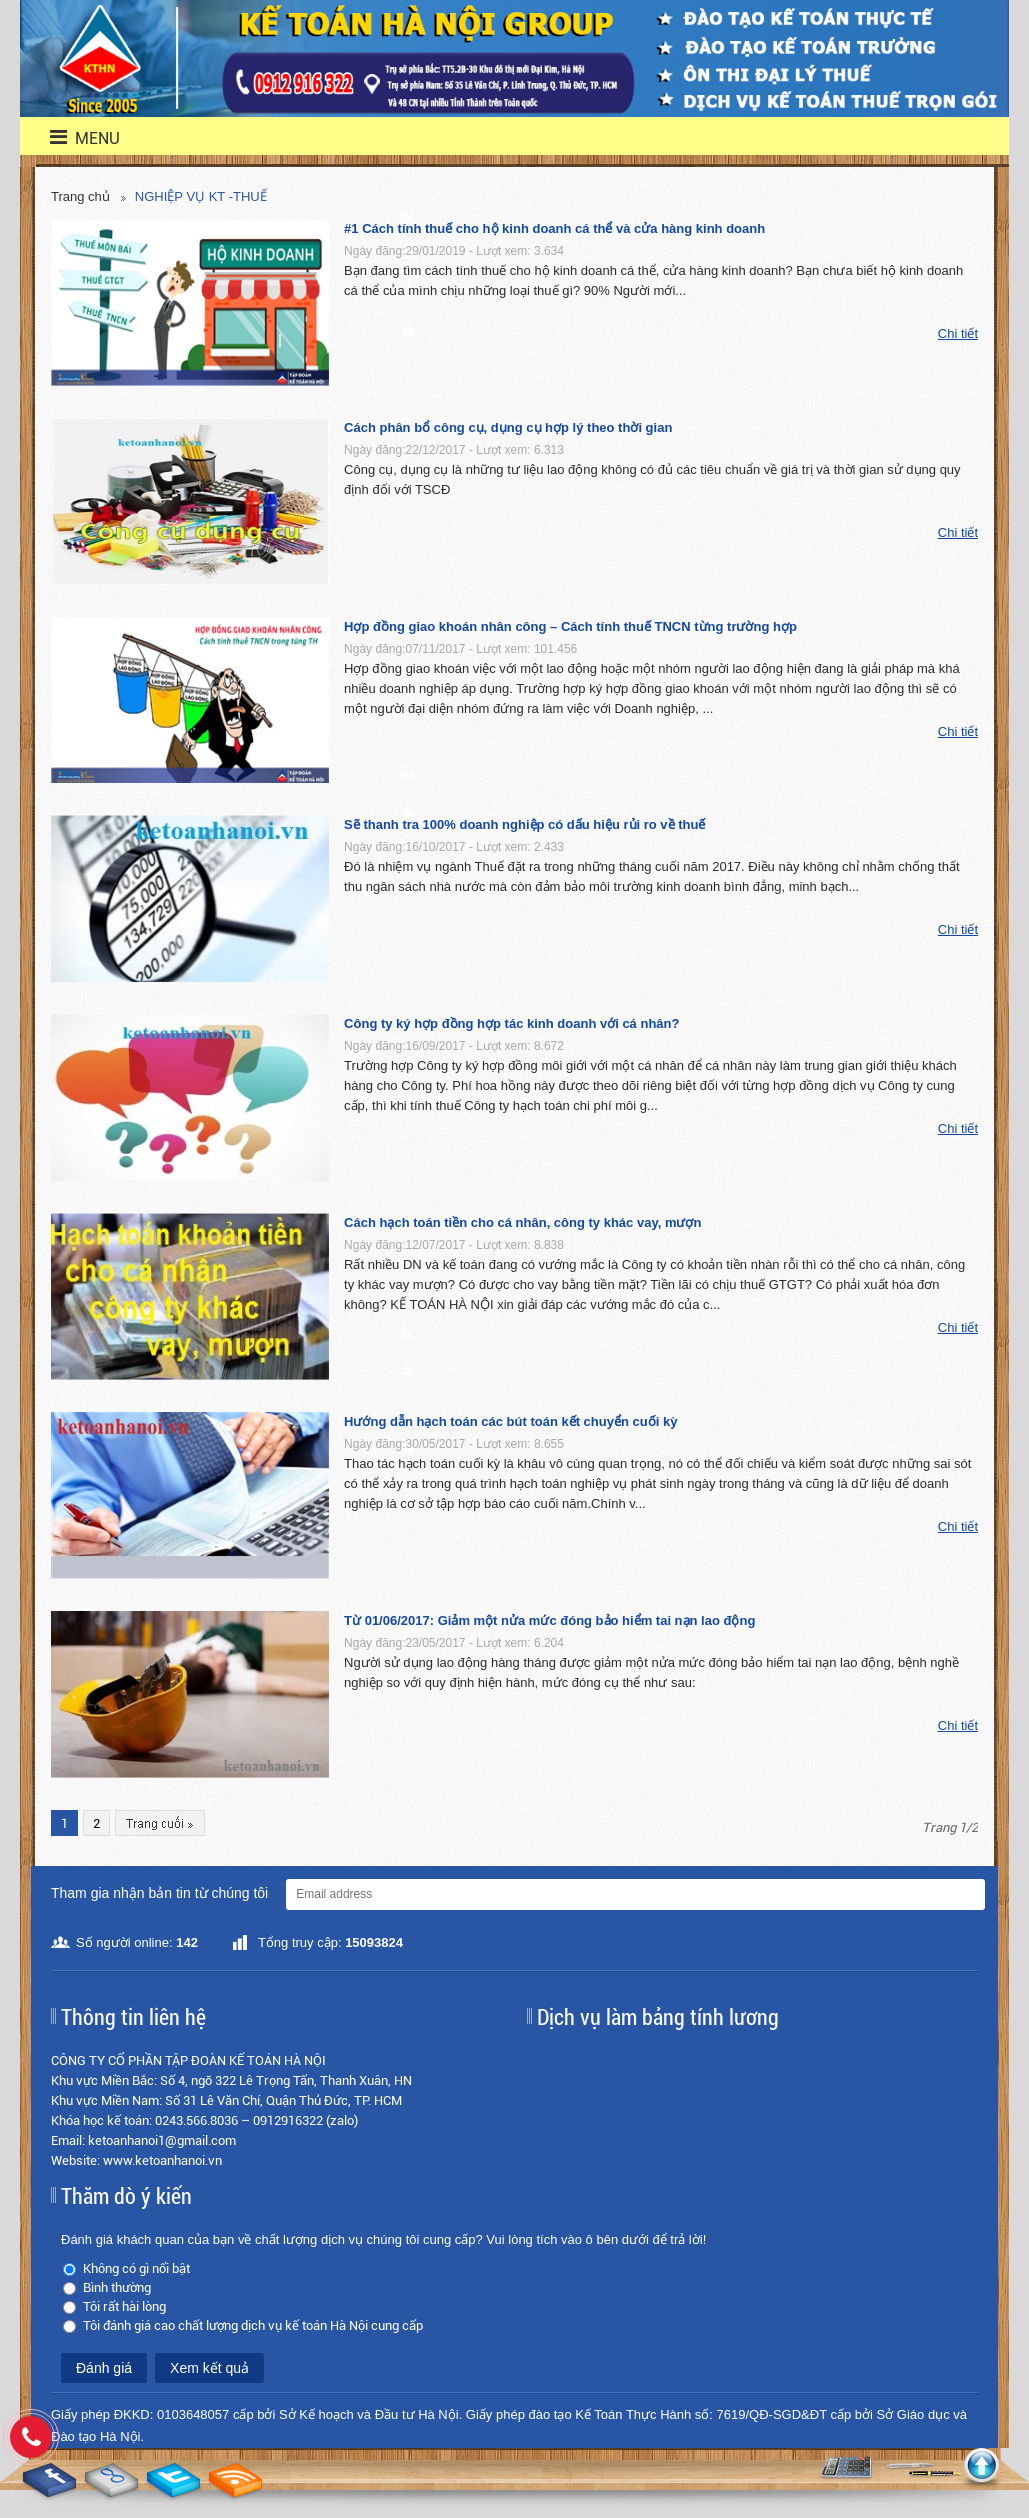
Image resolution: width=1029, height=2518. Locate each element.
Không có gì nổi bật (136, 2268)
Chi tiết (958, 333)
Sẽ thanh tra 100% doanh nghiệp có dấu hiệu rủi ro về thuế (524, 824)
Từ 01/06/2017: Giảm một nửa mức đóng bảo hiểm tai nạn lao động (549, 1620)
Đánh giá (104, 2368)
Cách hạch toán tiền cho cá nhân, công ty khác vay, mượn (522, 1222)
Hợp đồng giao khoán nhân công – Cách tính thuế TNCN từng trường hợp (570, 626)
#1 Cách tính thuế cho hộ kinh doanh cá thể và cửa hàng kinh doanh (554, 228)
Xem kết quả (209, 2368)
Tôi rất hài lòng (124, 2306)
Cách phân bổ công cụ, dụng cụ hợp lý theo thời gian (508, 427)
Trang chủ (80, 196)
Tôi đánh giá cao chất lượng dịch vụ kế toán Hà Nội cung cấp (253, 2325)
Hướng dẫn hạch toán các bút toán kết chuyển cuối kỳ (510, 1421)
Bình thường (117, 2287)
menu (72, 137)
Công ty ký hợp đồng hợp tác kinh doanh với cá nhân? (511, 1023)
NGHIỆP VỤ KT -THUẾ (201, 196)
